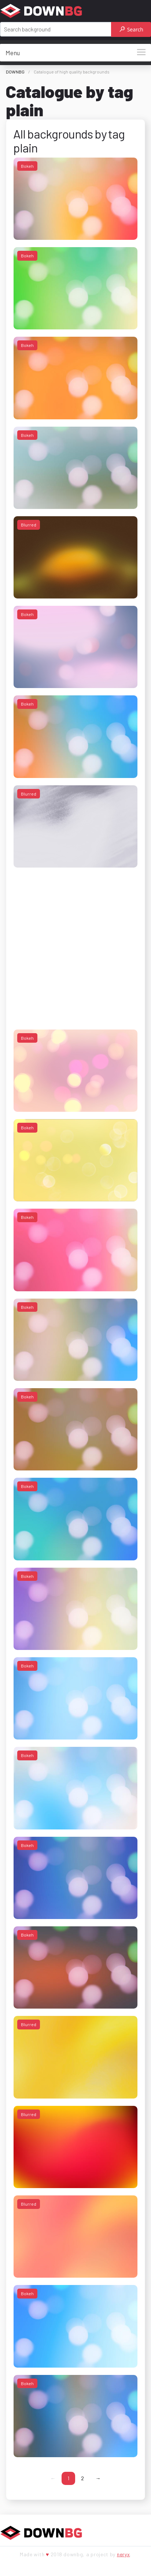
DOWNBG (15, 71)
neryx (123, 2554)
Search (131, 29)
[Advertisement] (68, 943)
